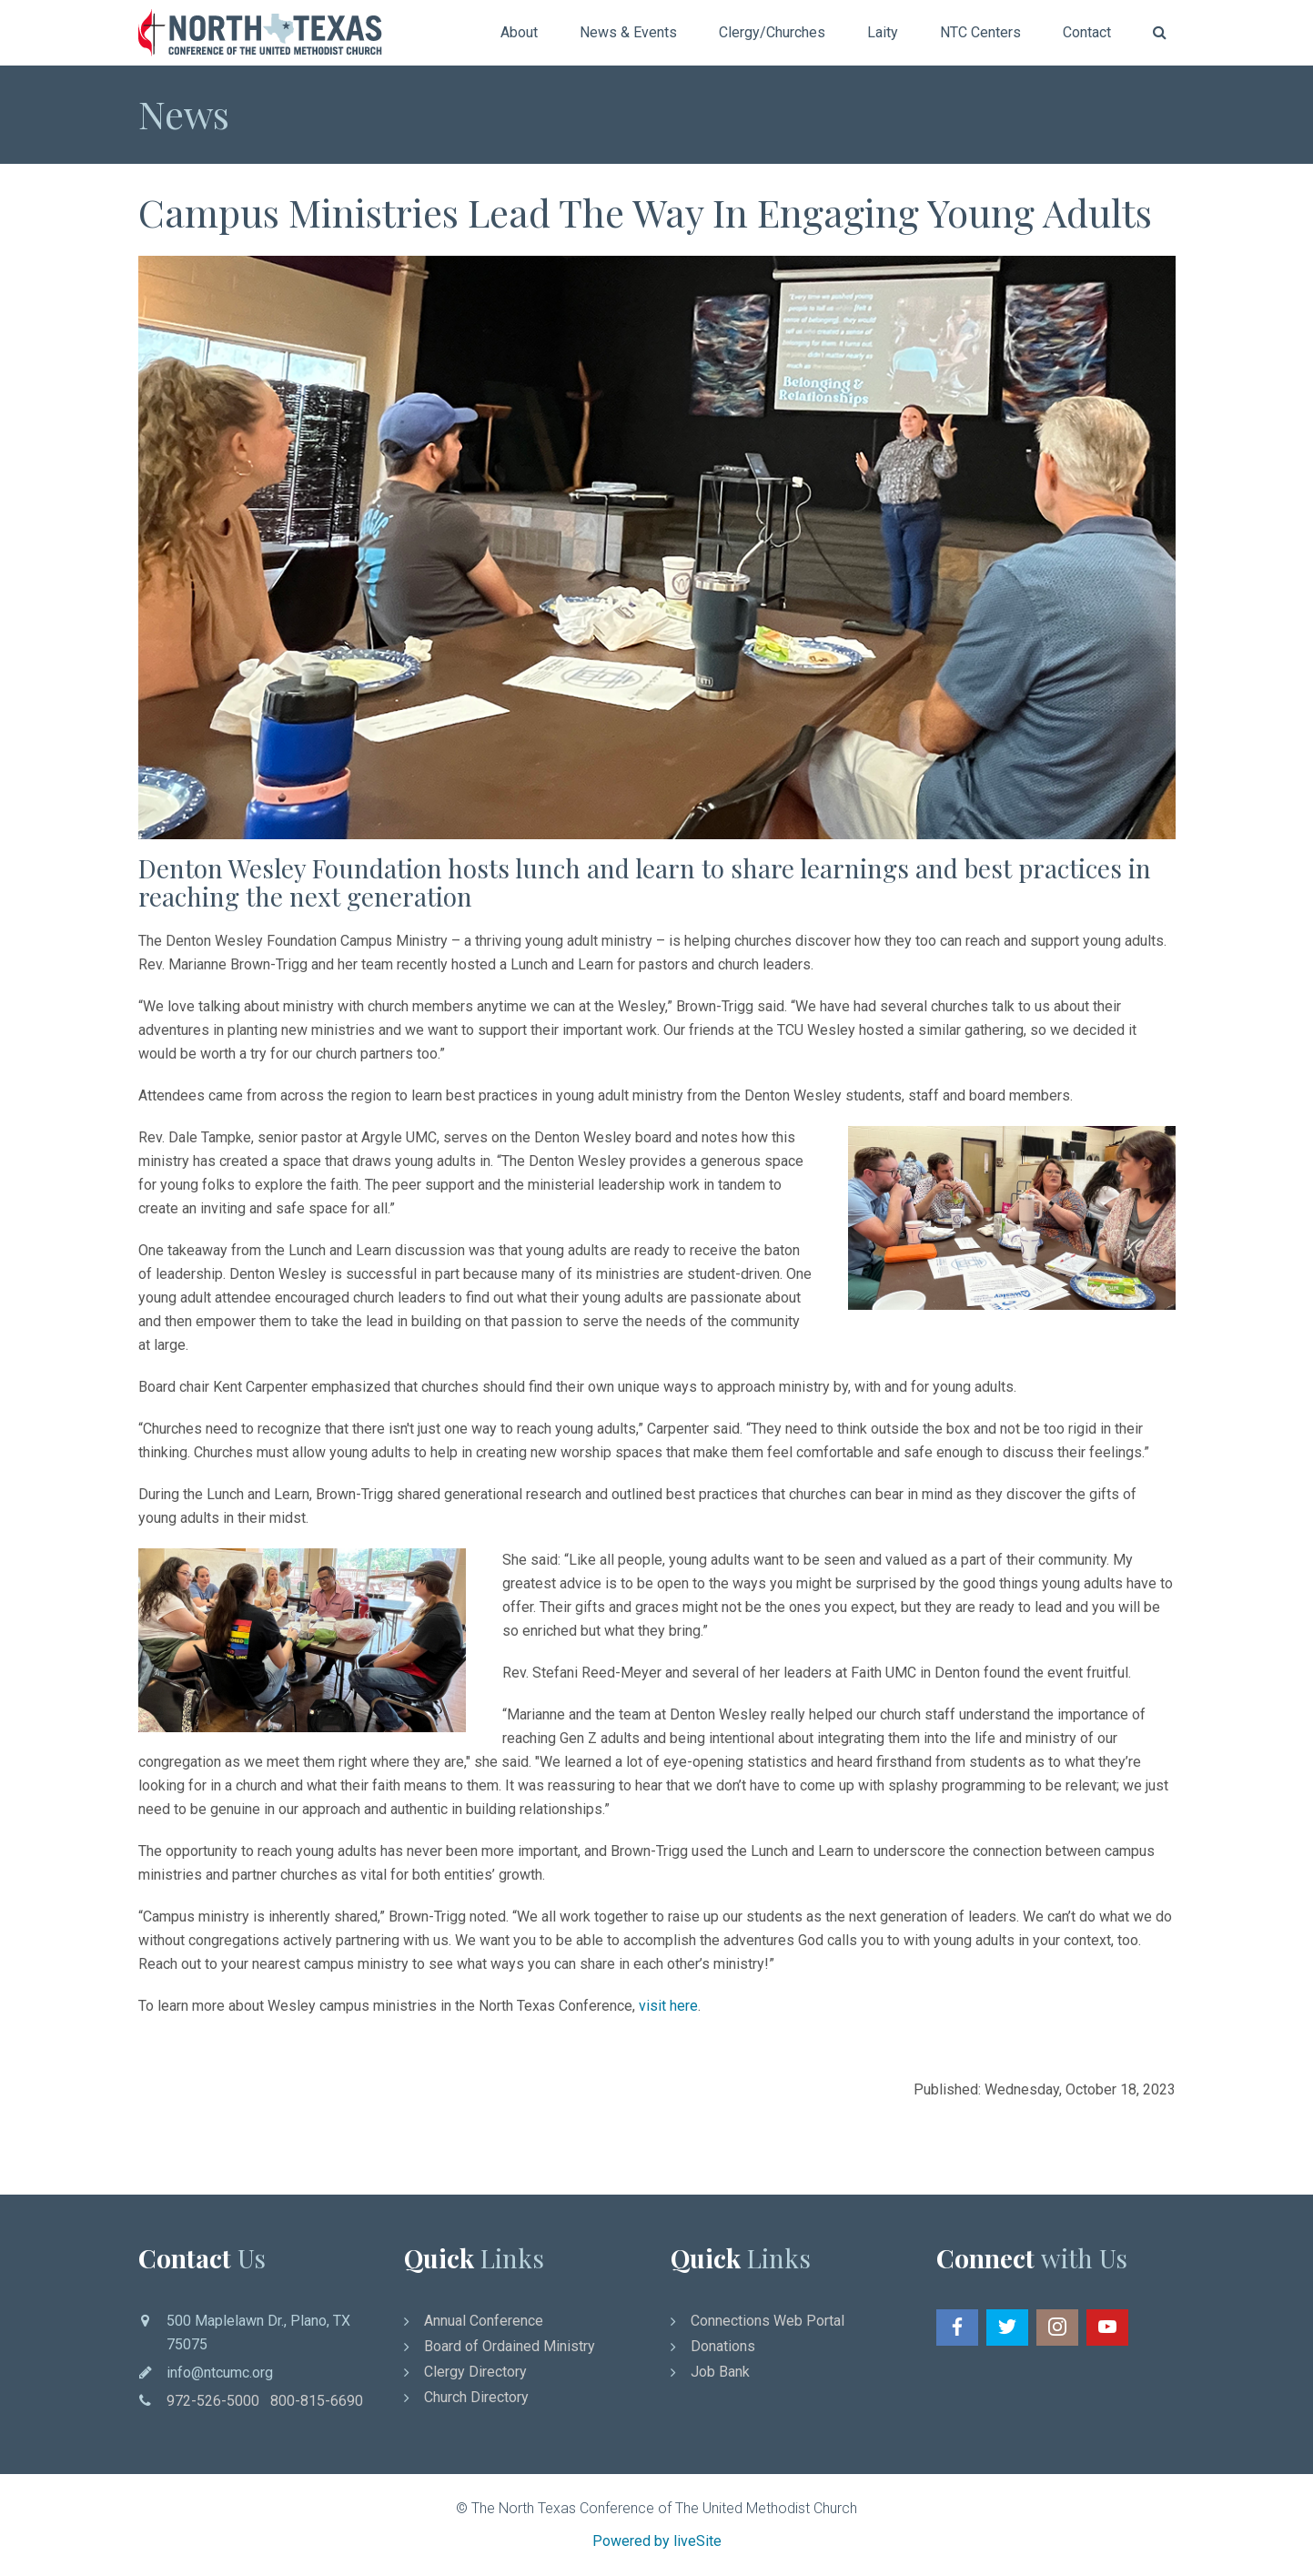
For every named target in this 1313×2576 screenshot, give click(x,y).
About (519, 32)
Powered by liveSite (657, 2541)
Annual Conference (483, 2320)
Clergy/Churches (772, 32)
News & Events (628, 32)
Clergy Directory (475, 2371)
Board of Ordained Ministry (509, 2346)
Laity (882, 32)
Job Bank (720, 2371)
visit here (668, 2005)
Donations (723, 2346)
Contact (1087, 32)
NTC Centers (980, 32)
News (183, 113)
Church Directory (476, 2397)
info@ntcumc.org (220, 2372)
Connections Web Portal (767, 2320)
